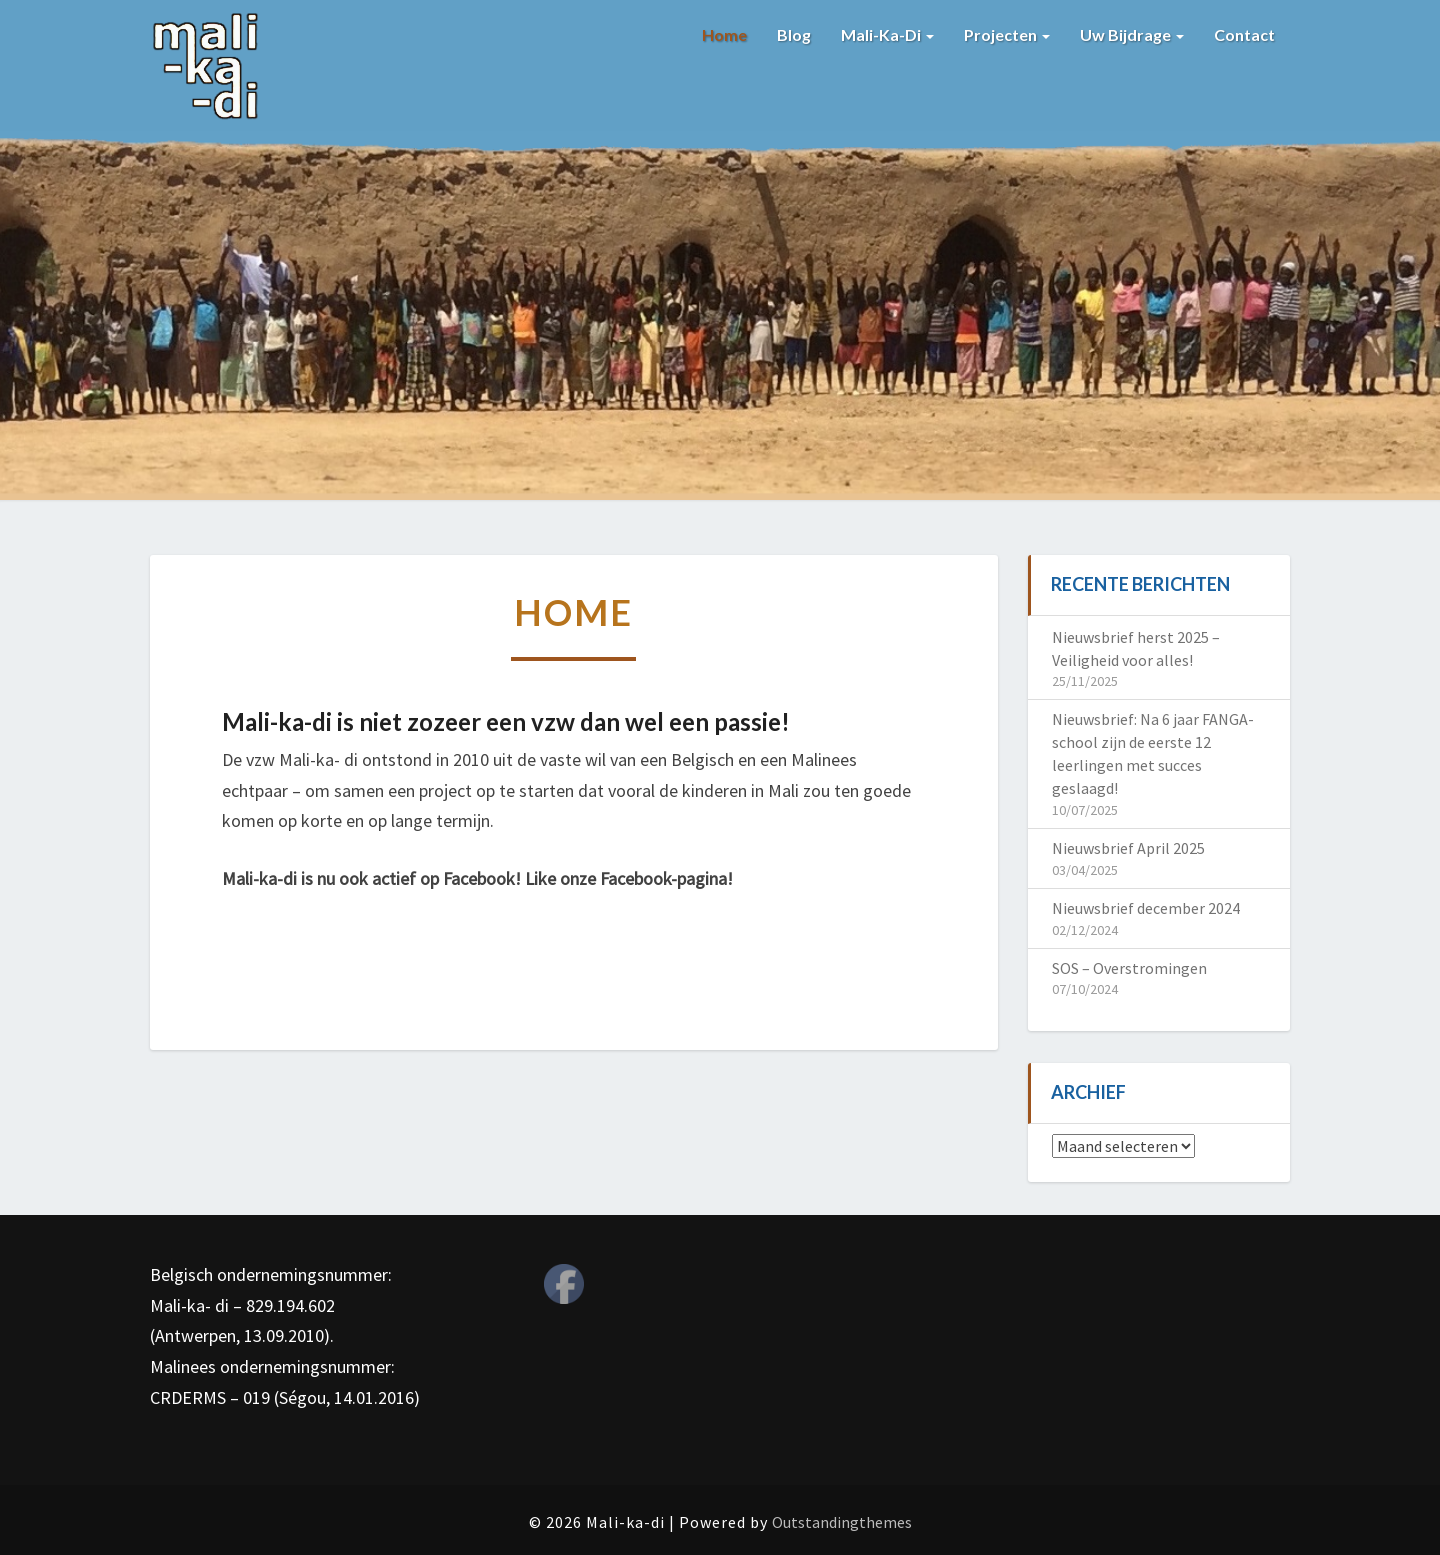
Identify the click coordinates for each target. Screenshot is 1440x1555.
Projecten (1007, 34)
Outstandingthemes (842, 1522)
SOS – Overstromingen (1129, 968)
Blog (794, 34)
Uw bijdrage (1132, 34)
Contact (1244, 34)
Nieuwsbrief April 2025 (1128, 848)
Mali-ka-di (887, 34)
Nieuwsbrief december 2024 (1146, 908)
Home (724, 34)
